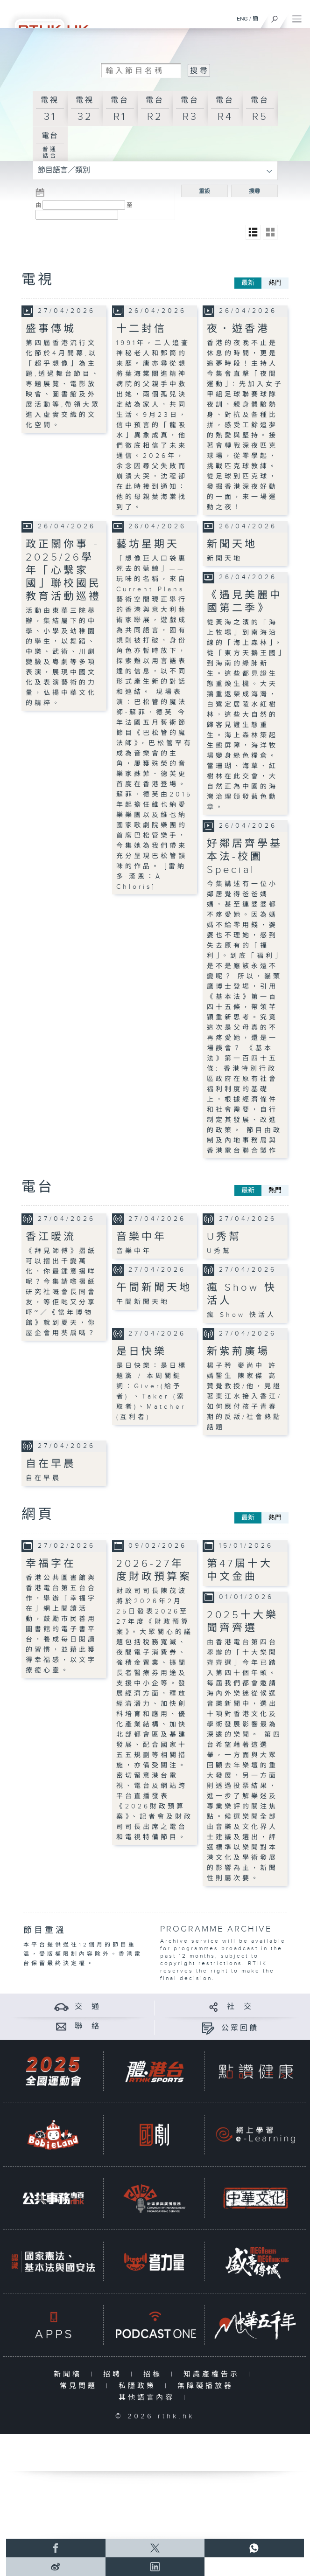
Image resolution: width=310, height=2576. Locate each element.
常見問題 (80, 2386)
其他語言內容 (149, 2398)
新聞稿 (70, 2374)
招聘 (114, 2374)
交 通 (88, 2006)
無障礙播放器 (207, 2386)
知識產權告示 (213, 2374)
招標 (154, 2374)
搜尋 (254, 191)
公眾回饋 (240, 2028)
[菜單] (297, 16)
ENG (242, 18)
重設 (204, 191)
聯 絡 (88, 2026)
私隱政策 (139, 2386)
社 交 (240, 2006)
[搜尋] (275, 16)
